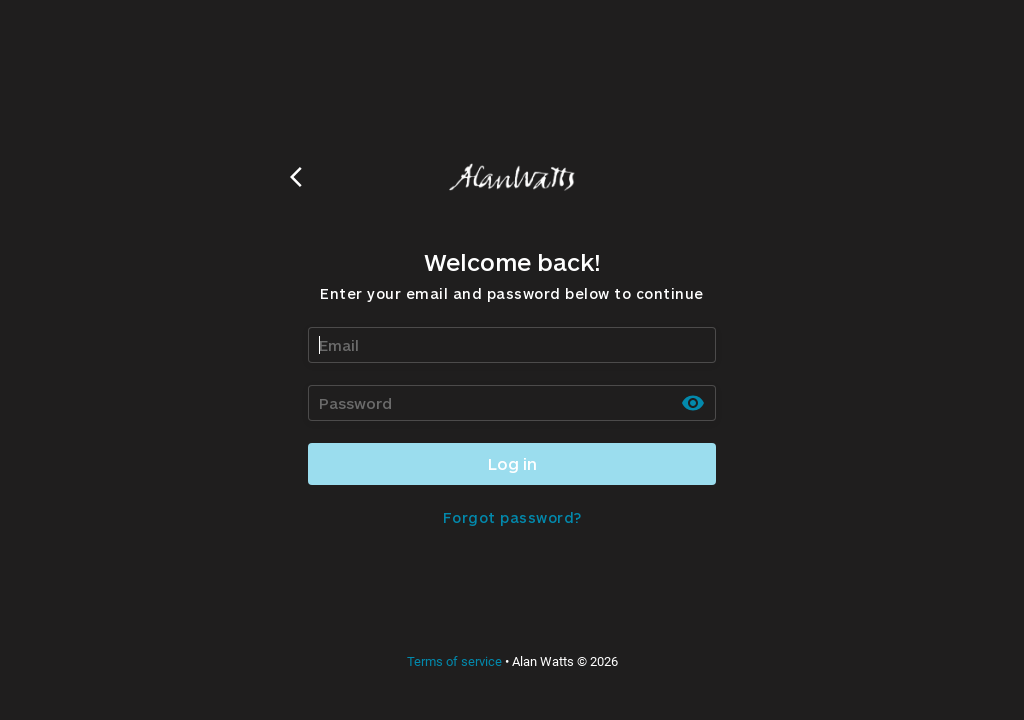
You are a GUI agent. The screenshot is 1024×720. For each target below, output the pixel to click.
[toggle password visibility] (693, 403)
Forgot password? (512, 517)
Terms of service (454, 661)
